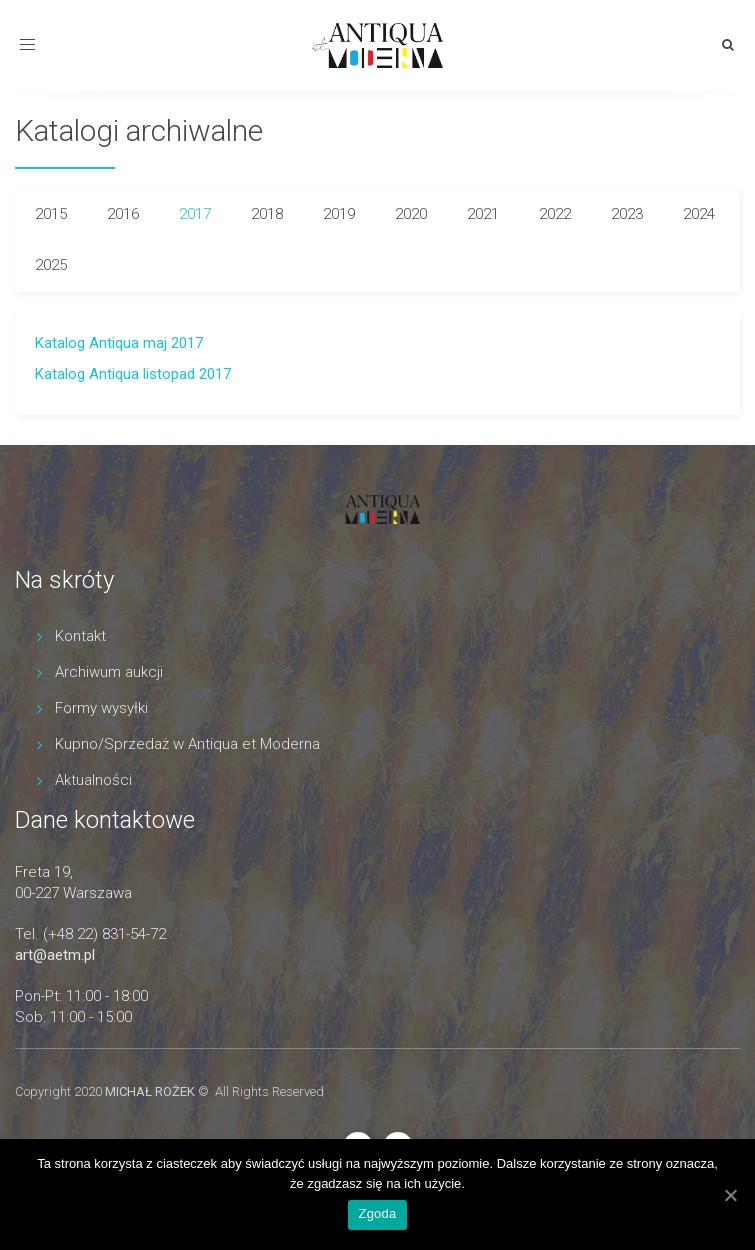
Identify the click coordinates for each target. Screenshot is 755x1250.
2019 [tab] (339, 214)
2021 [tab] (483, 214)
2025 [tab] (51, 265)
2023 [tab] (627, 214)
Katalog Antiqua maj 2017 (119, 343)
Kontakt (80, 636)
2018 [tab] (267, 214)
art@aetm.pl (55, 955)
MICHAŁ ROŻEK (150, 1091)
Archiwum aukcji (109, 672)
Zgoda (377, 1213)
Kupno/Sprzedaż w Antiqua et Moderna (187, 744)
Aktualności (93, 780)
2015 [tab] (51, 214)
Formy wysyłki (101, 708)
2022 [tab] (555, 214)
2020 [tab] (411, 214)
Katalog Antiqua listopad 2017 (133, 374)
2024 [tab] (699, 214)
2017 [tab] (195, 214)
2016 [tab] (123, 214)
